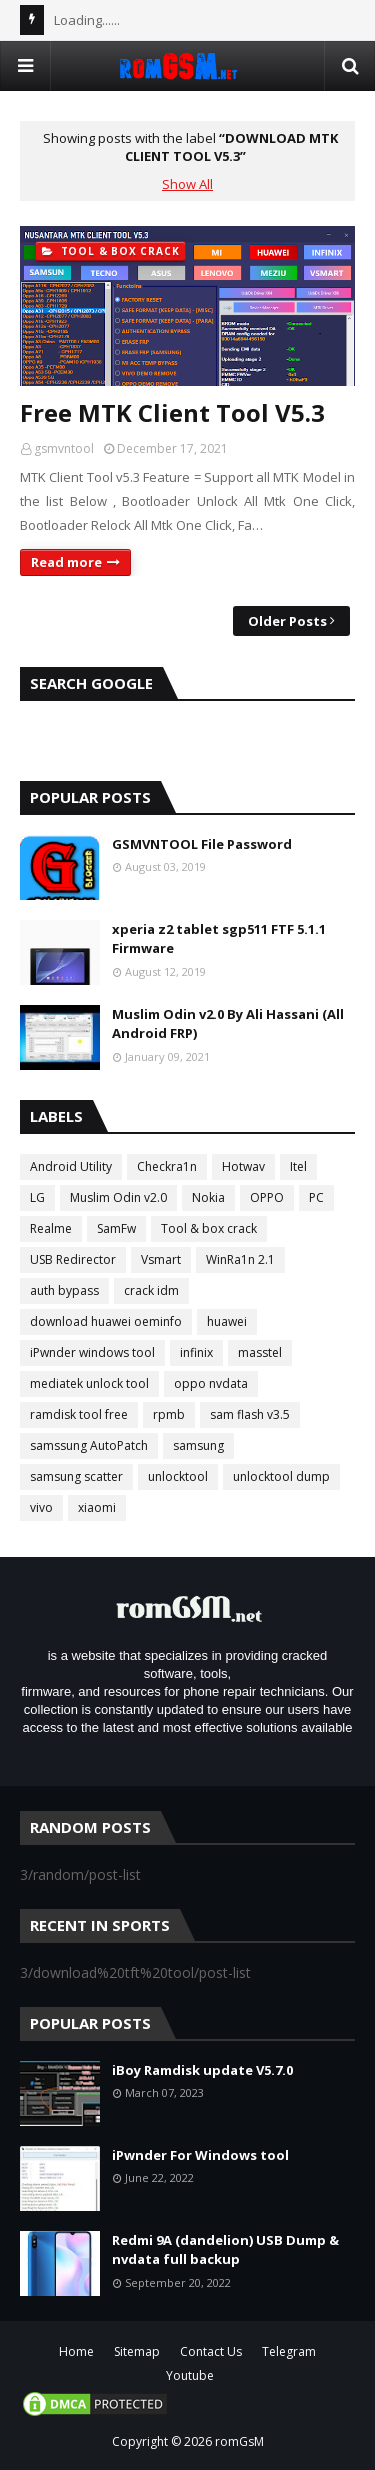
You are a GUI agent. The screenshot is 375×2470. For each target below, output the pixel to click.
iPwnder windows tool (92, 1352)
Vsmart (161, 1259)
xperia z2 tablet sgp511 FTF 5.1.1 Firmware (219, 939)
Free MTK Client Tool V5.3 (172, 412)
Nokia (208, 1197)
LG (37, 1197)
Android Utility (71, 1166)
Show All (187, 184)
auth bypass (64, 1290)
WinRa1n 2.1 (240, 1259)
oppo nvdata (211, 1383)
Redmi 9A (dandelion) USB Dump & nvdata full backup (225, 2250)
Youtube (190, 2375)
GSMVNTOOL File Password (202, 844)
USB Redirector (73, 1259)
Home (76, 2351)
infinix (196, 1352)
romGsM (239, 2441)
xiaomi (97, 1507)
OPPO (267, 1197)
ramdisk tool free (79, 1414)
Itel (298, 1166)
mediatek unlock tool (89, 1383)
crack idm (151, 1290)
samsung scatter (76, 1476)
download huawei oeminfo (106, 1321)
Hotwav (243, 1166)
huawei (227, 1321)
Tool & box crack (209, 1228)
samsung (198, 1445)
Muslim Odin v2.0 (118, 1197)
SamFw (116, 1228)
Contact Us (211, 2351)
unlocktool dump (281, 1476)
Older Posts (287, 621)
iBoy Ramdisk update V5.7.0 (202, 2070)
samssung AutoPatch (89, 1445)
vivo (41, 1507)
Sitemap (137, 2351)
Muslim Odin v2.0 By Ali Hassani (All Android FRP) (228, 1024)
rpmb (169, 1414)
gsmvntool (64, 448)
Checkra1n (167, 1166)
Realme (51, 1228)
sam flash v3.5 (250, 1414)
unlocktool (178, 1476)
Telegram (289, 2351)
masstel (260, 1352)
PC (316, 1197)
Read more (66, 562)
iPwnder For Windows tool (200, 2155)
